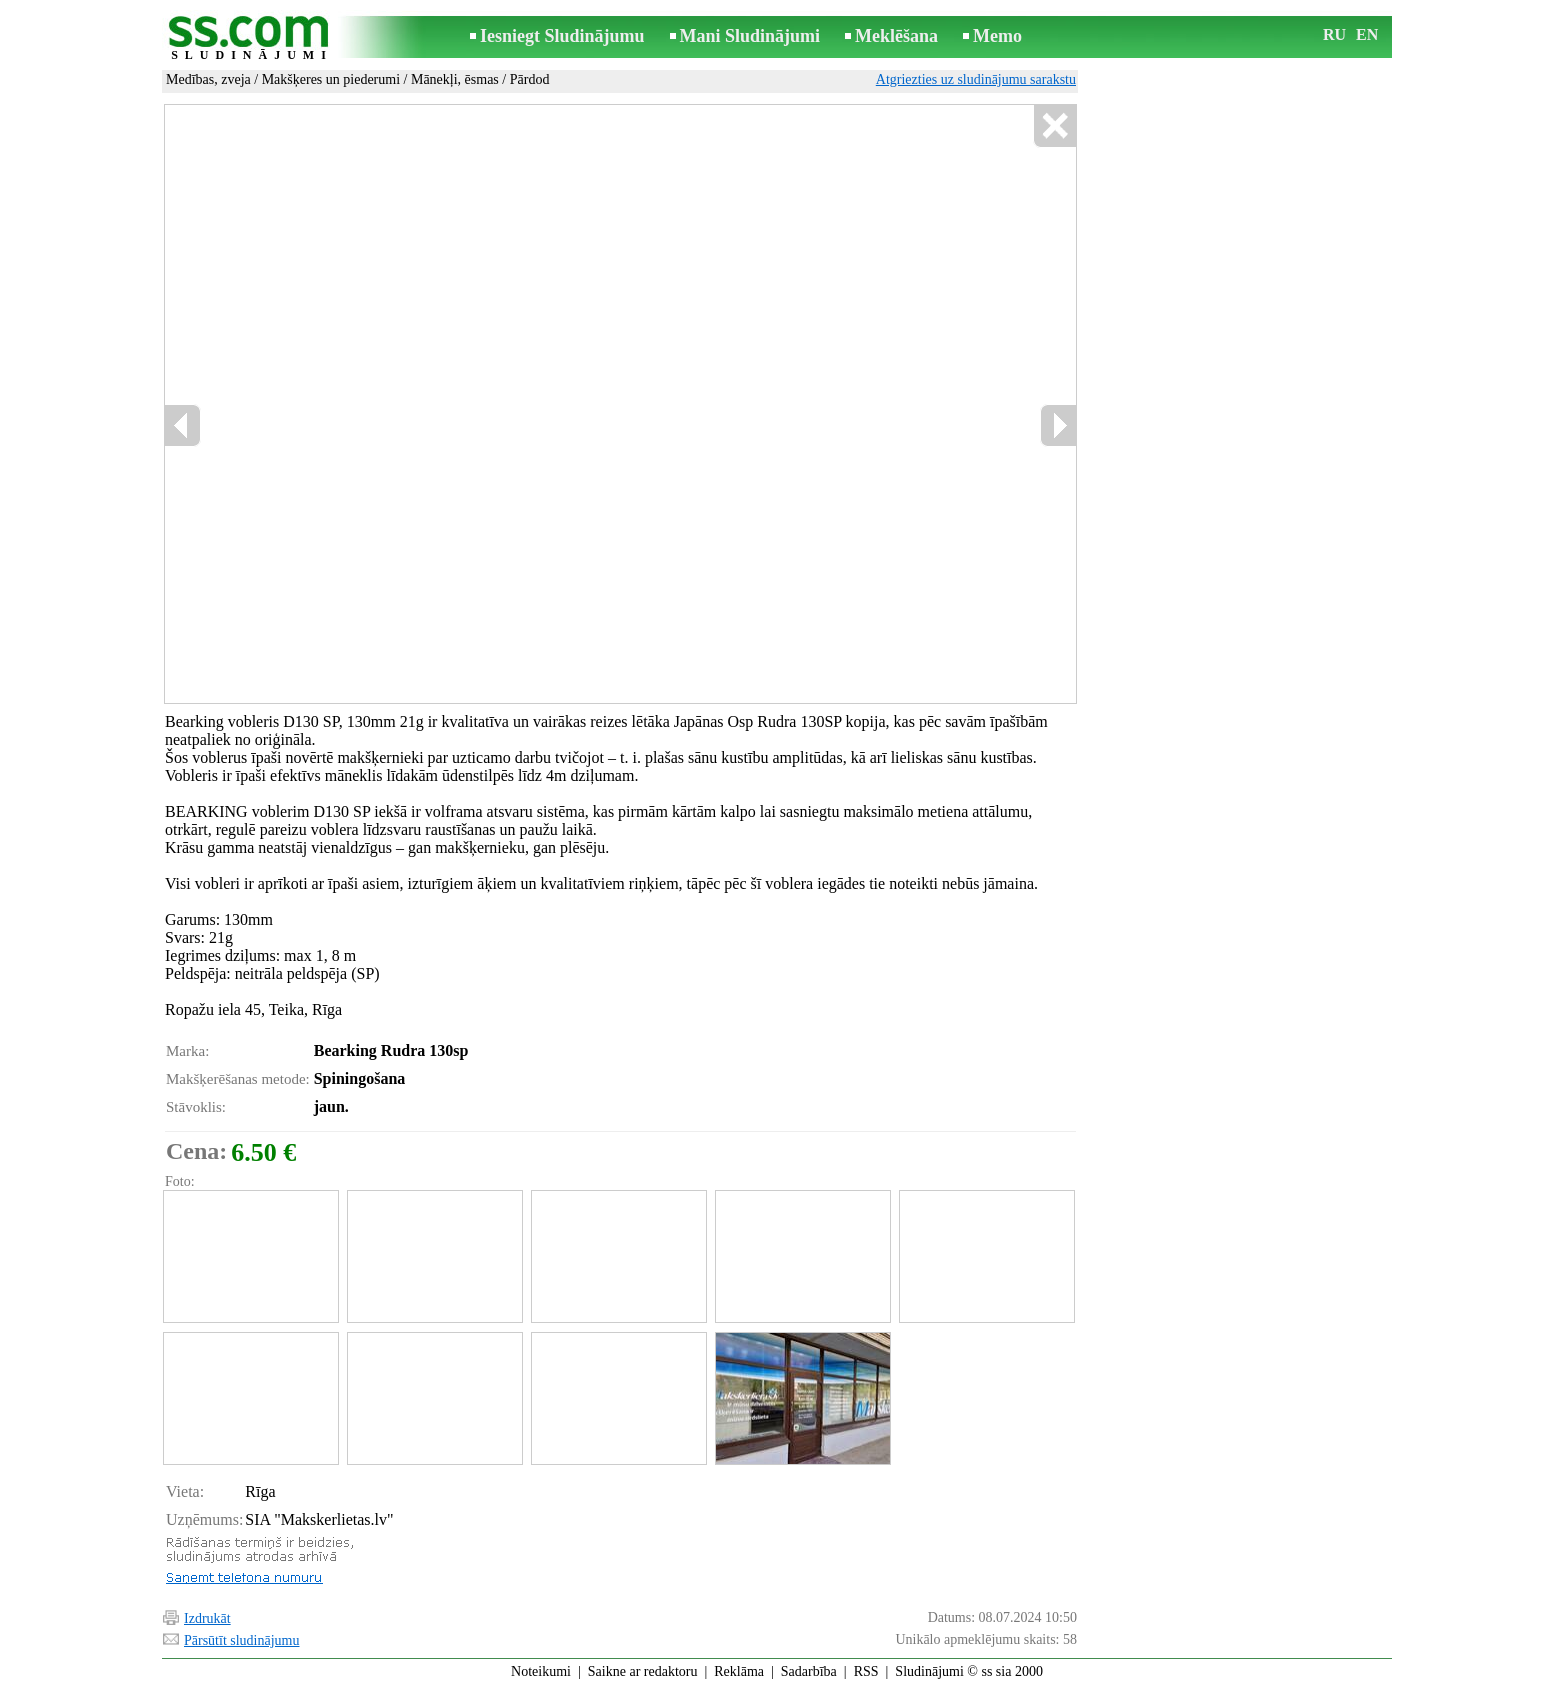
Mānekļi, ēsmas (455, 79)
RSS (866, 1671)
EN (1367, 34)
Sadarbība (809, 1671)
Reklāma (739, 1671)
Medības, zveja (208, 79)
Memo (997, 36)
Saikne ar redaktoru (643, 1671)
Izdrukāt (207, 1618)
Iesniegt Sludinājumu (562, 36)
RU (1334, 34)
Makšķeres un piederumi (331, 79)
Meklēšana (896, 36)
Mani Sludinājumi (750, 36)
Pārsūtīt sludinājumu (242, 1640)
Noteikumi (541, 1671)
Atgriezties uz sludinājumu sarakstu (976, 79)
